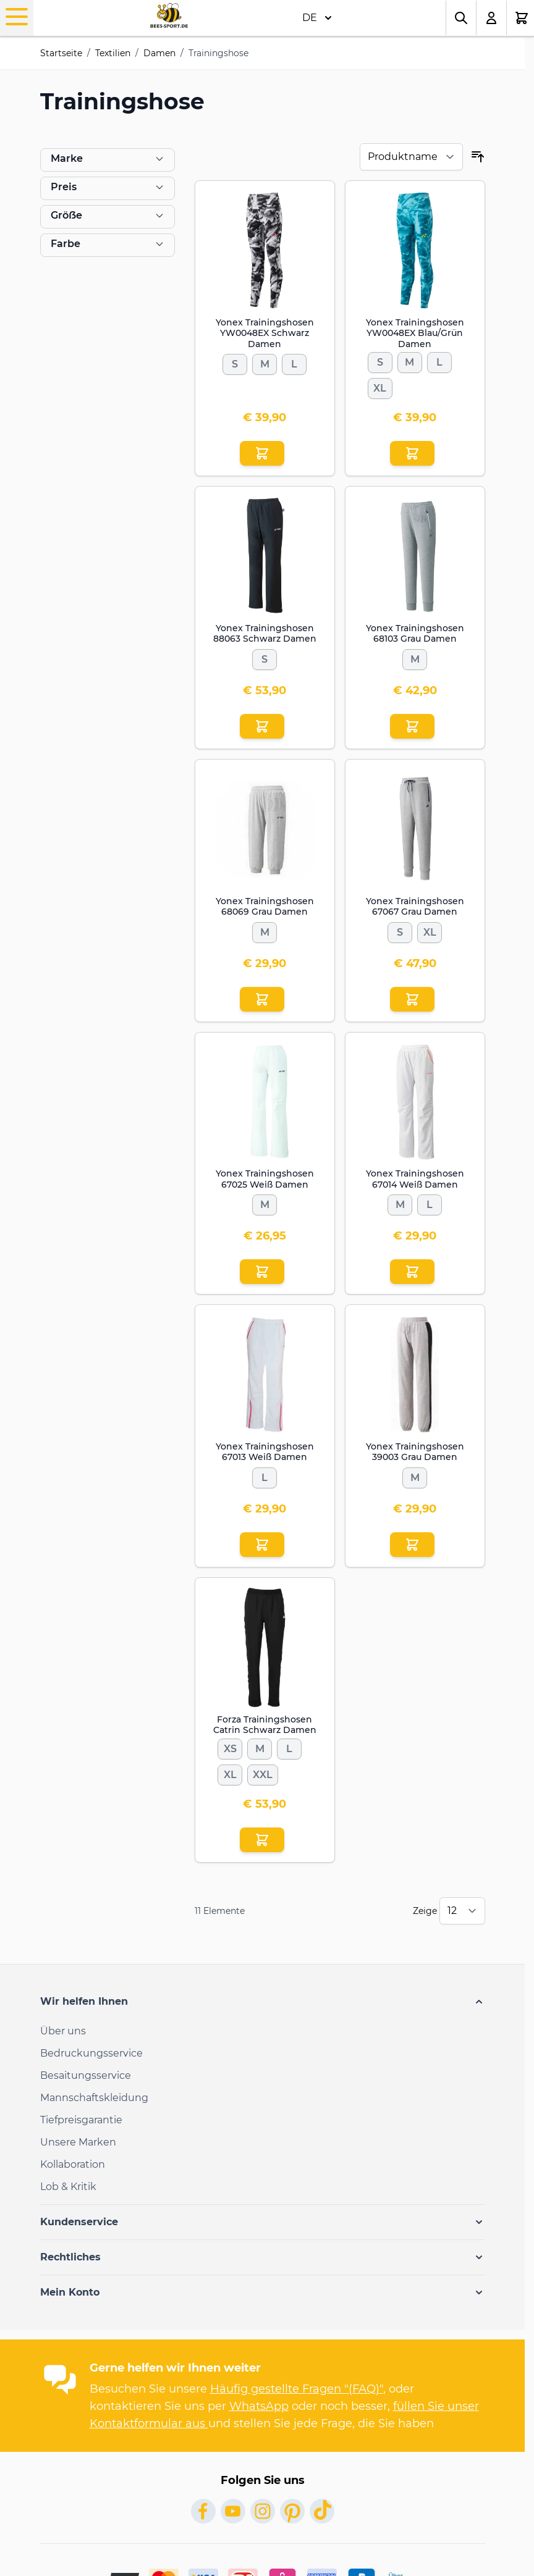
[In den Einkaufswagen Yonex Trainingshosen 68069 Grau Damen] (262, 999)
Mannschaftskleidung (94, 2098)
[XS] (230, 1747)
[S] (235, 362)
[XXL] (263, 1772)
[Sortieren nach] (411, 156)
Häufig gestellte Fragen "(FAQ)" (296, 2389)
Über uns (63, 2031)
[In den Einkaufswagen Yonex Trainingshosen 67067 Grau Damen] (412, 999)
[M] (264, 362)
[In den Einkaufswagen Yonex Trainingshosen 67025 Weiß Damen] (262, 1271)
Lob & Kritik (68, 2186)
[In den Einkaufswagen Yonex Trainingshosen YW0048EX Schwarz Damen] (262, 453)
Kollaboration (72, 2164)
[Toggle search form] (461, 18)
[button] (262, 2001)
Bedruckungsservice (91, 2053)
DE (317, 18)
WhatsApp (259, 2406)
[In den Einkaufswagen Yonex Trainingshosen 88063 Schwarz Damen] (262, 726)
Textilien (112, 53)
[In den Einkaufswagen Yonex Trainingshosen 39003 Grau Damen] (412, 1544)
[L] (294, 362)
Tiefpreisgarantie (81, 2120)
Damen (159, 53)
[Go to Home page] (169, 15)
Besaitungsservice (85, 2075)
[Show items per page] (462, 1910)
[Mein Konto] (492, 18)
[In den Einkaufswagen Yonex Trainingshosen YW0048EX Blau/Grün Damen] (412, 453)
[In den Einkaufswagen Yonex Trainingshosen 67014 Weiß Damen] (412, 1271)
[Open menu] (17, 16)
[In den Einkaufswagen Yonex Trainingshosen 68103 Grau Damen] (412, 726)
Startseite (61, 53)
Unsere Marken (78, 2142)
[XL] (380, 386)
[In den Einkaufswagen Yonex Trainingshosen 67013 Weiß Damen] (262, 1544)
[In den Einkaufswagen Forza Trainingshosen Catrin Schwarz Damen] (262, 1839)
